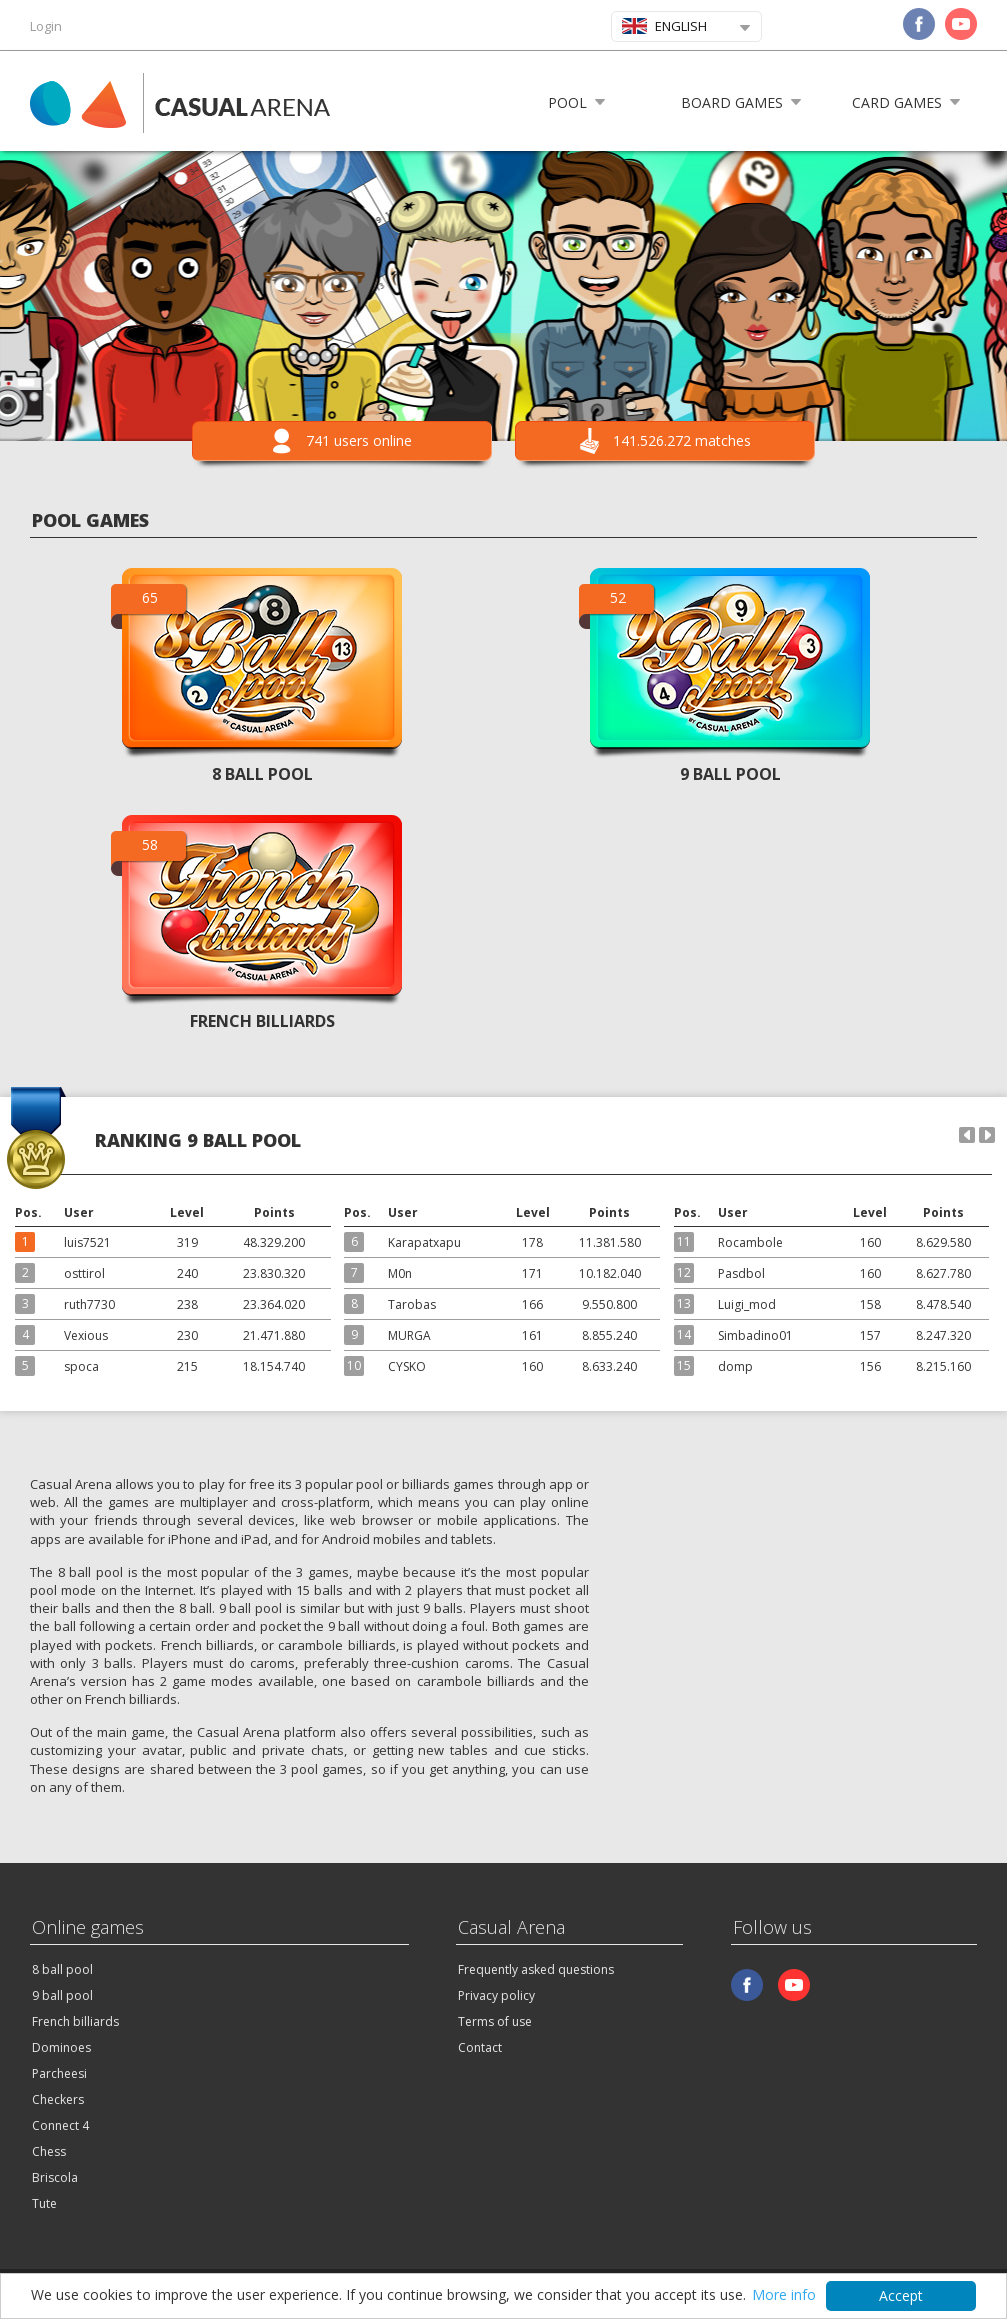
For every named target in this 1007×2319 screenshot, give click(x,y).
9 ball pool (62, 1995)
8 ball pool (62, 1969)
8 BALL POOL (262, 774)
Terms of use (495, 2021)
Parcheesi (59, 2073)
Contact (480, 2047)
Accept (901, 2295)
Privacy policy (496, 1995)
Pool (567, 102)
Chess (49, 2151)
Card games (897, 102)
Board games (732, 102)
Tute (44, 2203)
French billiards (75, 2021)
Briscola (55, 2177)
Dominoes (61, 2047)
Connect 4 (60, 2125)
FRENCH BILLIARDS (262, 1021)
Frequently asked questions (536, 1969)
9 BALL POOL (730, 774)
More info (784, 2295)
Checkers (58, 2099)
